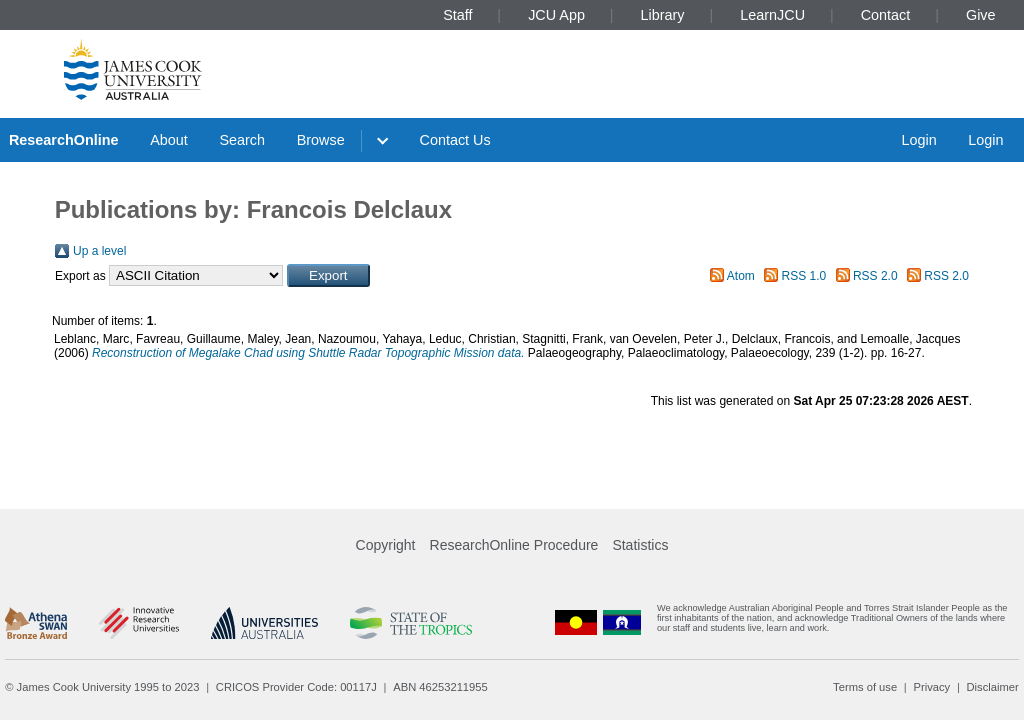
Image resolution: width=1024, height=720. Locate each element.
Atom (741, 276)
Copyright (386, 545)
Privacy (931, 687)
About (169, 140)
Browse (321, 140)
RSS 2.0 (875, 276)
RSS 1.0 (804, 276)
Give (981, 15)
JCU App (556, 15)
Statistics (640, 545)
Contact (886, 15)
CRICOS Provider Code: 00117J (296, 687)
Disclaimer (993, 687)
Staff (457, 15)
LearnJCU (772, 15)
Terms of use (865, 687)
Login (918, 140)
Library (663, 15)
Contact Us (455, 140)
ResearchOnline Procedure (514, 545)
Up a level (99, 251)
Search (242, 140)
